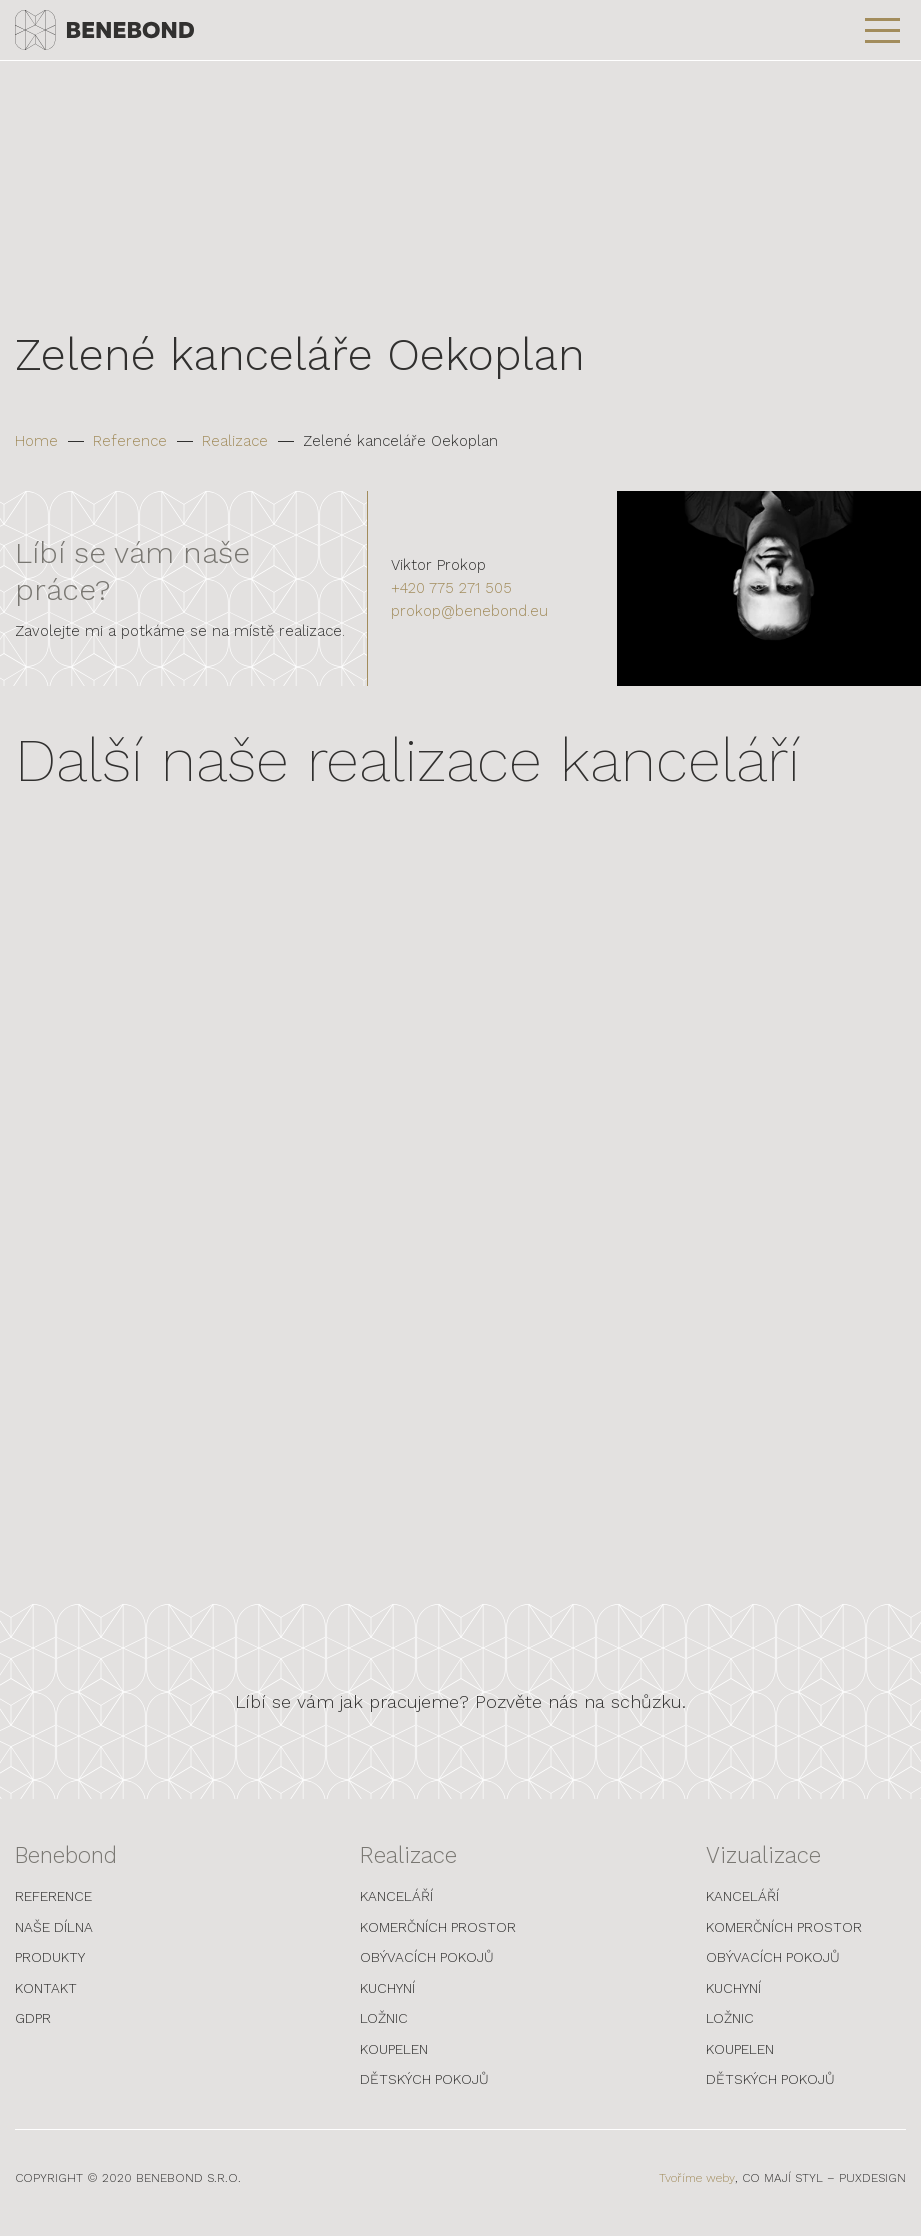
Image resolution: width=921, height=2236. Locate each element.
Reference (130, 441)
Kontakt (46, 1996)
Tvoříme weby (697, 2187)
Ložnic (384, 2027)
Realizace (235, 441)
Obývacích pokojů (427, 1966)
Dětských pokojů (424, 2088)
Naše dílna (54, 1935)
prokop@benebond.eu (469, 611)
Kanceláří (396, 1905)
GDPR (33, 2027)
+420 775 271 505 (451, 588)
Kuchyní (387, 1996)
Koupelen (394, 2057)
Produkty (50, 1966)
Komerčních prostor (438, 1935)
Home (36, 441)
